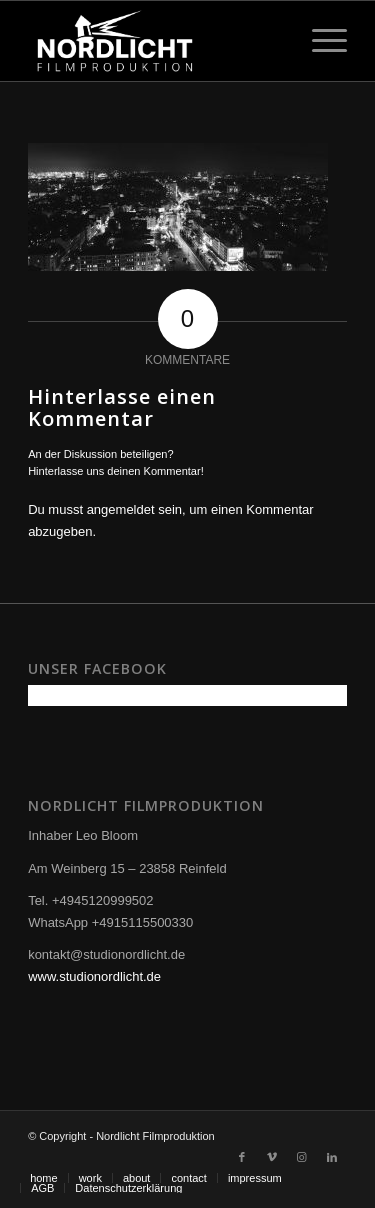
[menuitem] (44, 1178)
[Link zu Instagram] (302, 1157)
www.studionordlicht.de (94, 976)
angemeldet (121, 509)
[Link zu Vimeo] (272, 1157)
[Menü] (319, 41)
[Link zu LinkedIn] (332, 1157)
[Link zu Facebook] (242, 1157)
